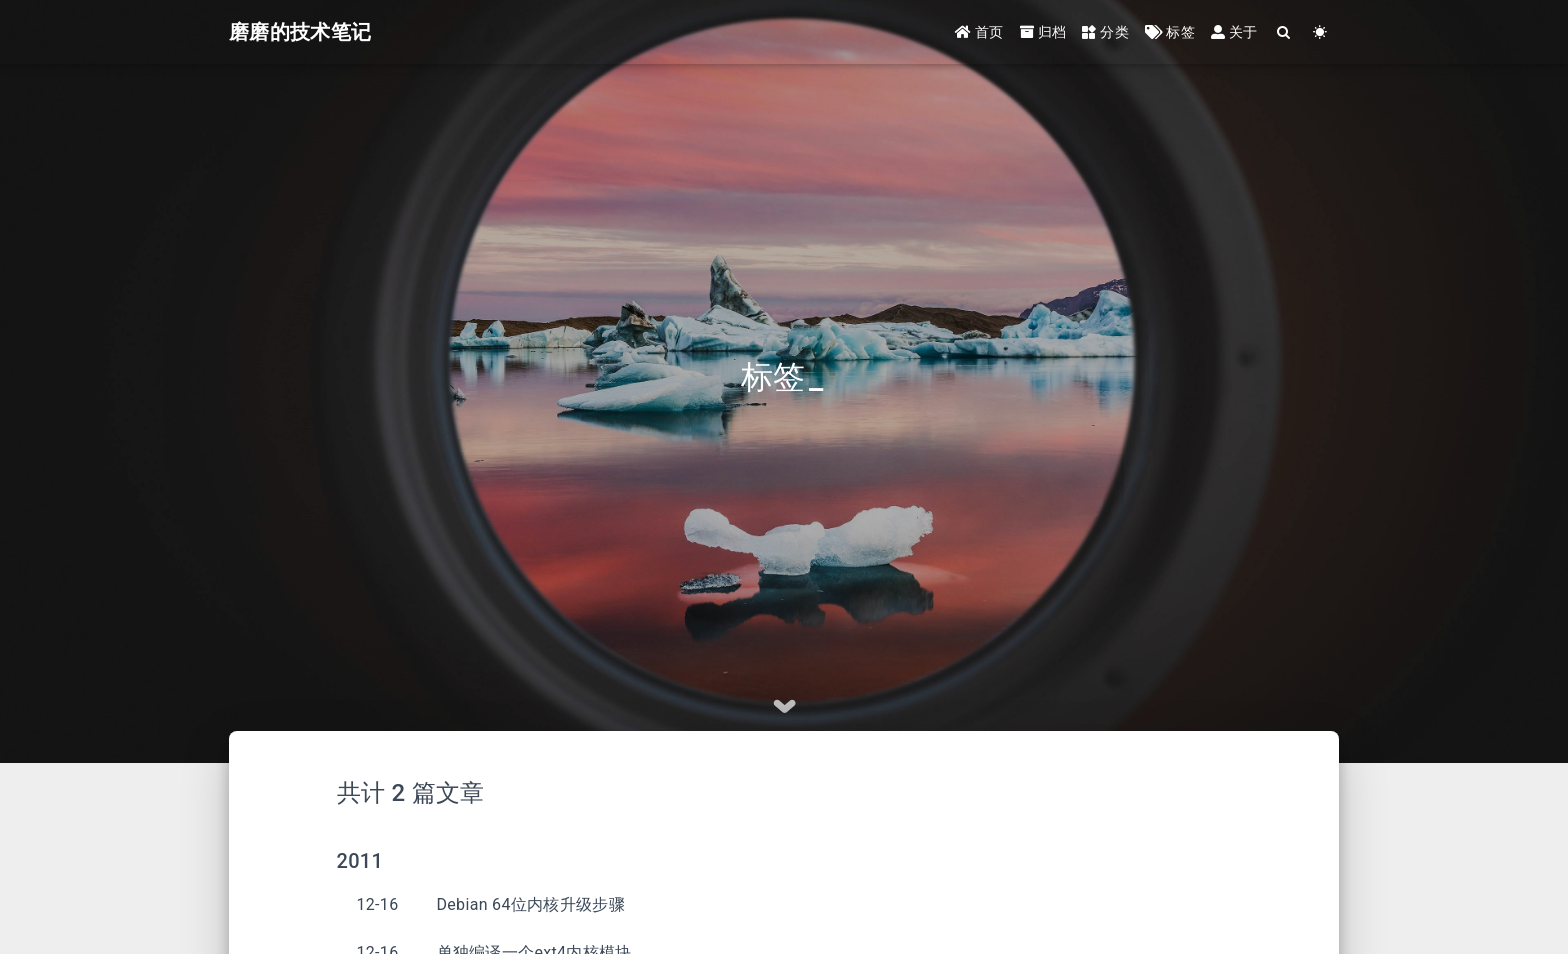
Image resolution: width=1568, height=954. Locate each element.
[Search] (1284, 32)
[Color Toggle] (1320, 32)
